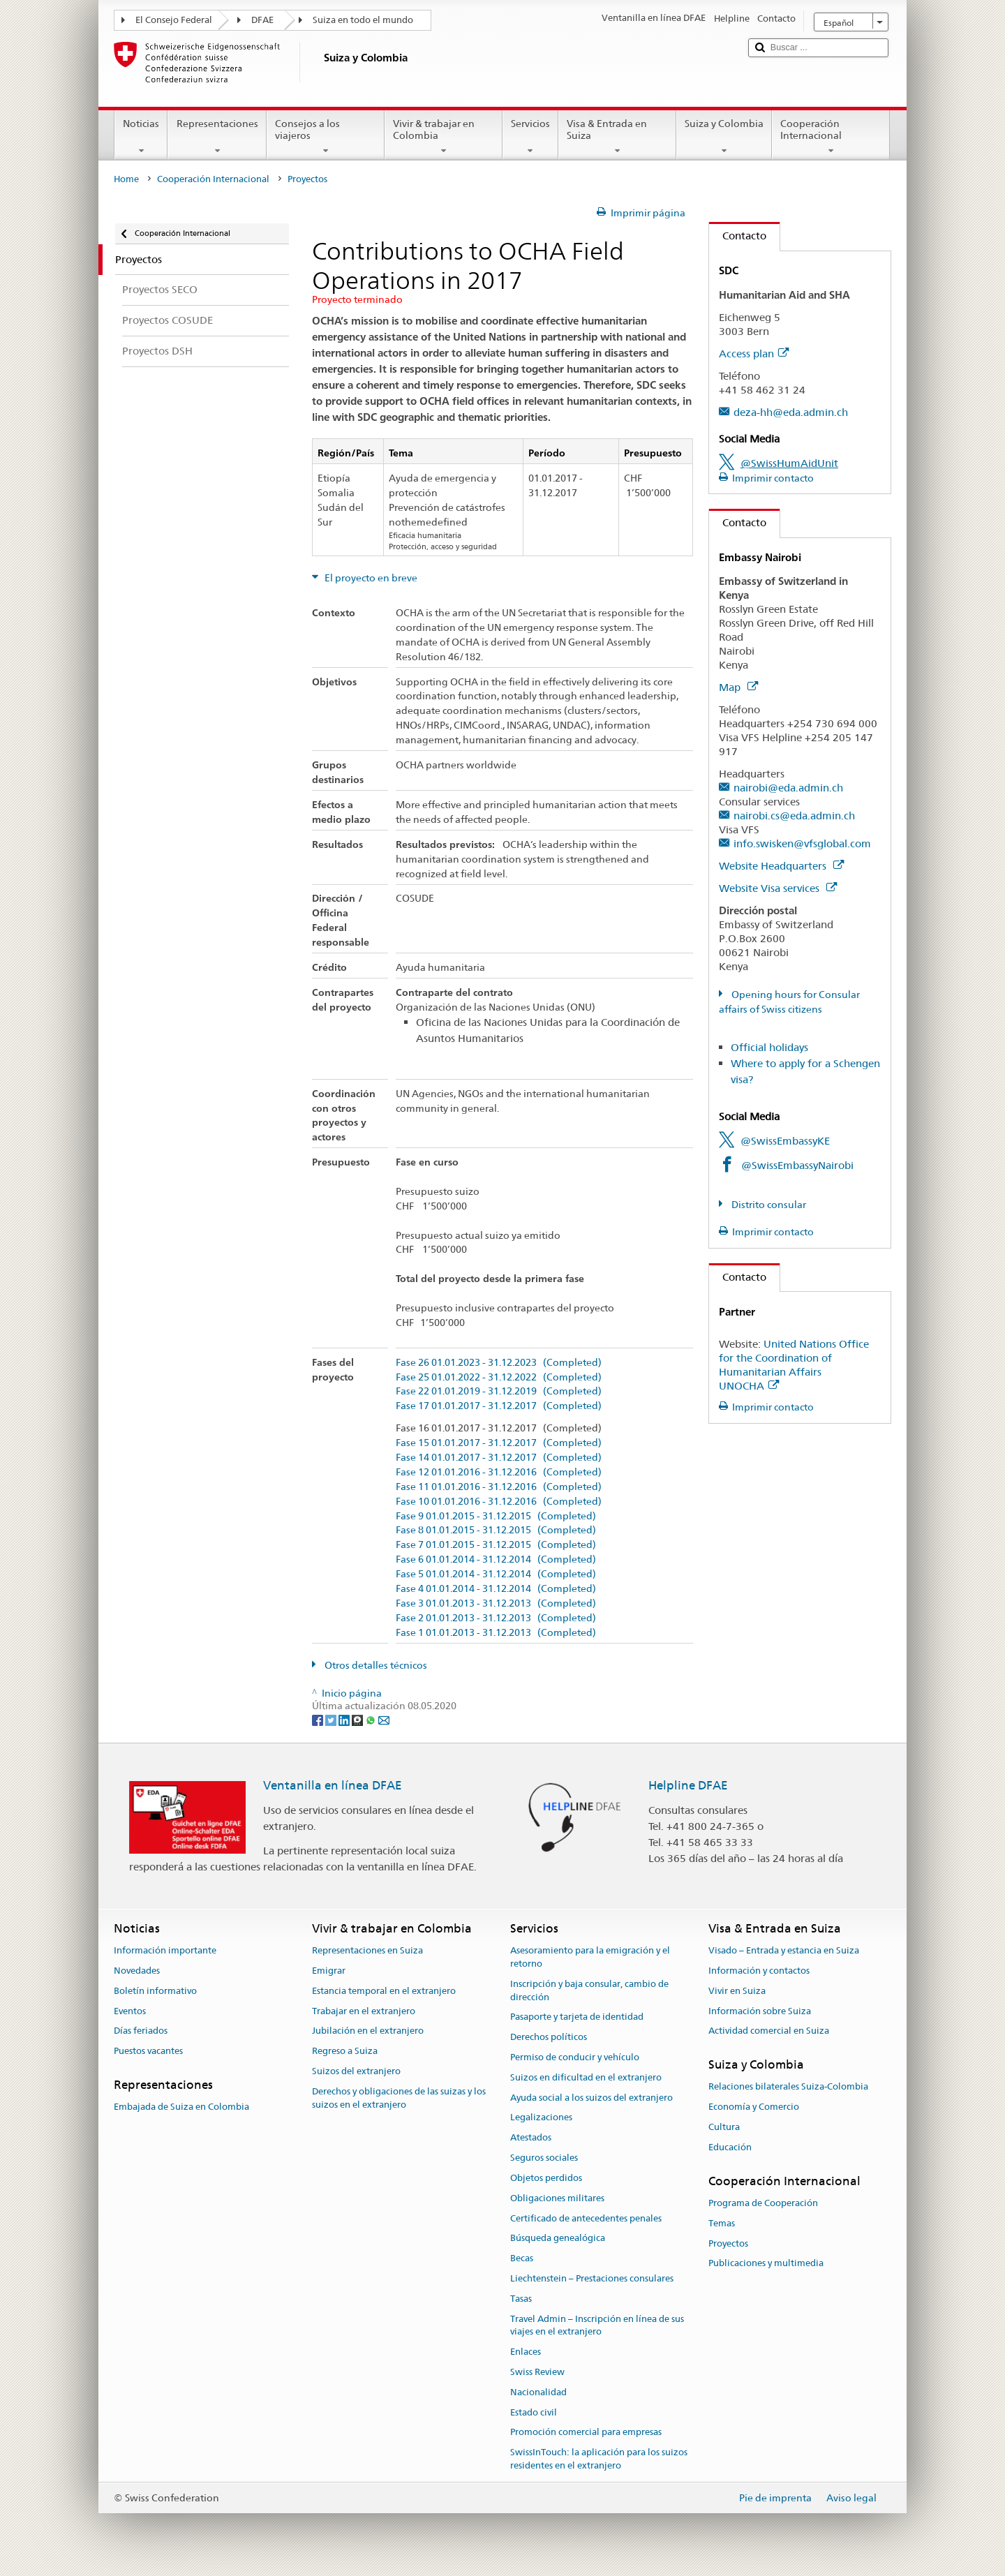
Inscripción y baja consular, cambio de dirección (589, 1990)
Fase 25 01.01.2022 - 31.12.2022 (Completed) (499, 1377)
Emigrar (328, 1970)
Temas (721, 2223)
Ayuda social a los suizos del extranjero (591, 2097)
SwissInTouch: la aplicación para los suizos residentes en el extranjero (598, 2459)
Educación (730, 2147)
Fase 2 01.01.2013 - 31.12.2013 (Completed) (496, 1618)
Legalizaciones (541, 2118)
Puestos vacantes (148, 2051)
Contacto (737, 235)
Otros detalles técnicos (374, 1665)
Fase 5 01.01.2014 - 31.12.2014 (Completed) (496, 1574)
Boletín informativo (155, 1991)
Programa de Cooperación (763, 2203)
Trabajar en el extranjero (363, 2011)
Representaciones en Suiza (367, 1950)
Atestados (530, 2138)
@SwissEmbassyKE (785, 1140)
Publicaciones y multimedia (766, 2263)
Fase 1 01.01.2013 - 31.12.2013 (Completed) (496, 1633)
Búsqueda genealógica (557, 2238)
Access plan (754, 353)
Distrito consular (767, 1204)
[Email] (383, 1719)
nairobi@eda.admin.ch (788, 787)
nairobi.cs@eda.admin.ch (794, 815)
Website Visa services (778, 888)
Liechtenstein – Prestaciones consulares (591, 2278)
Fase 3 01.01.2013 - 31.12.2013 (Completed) (496, 1603)
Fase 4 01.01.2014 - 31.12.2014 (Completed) (496, 1589)
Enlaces (525, 2351)
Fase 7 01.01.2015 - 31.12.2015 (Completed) (496, 1545)
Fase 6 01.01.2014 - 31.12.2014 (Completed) (496, 1559)
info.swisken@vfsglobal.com (802, 843)
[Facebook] (318, 1719)
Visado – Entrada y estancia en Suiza (783, 1950)
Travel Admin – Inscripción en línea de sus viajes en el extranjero (597, 2325)
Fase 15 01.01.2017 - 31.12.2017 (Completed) (499, 1443)
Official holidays (769, 1047)
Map (738, 687)
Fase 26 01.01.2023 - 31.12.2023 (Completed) (499, 1362)
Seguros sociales (544, 2157)
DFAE (262, 20)
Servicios (530, 137)
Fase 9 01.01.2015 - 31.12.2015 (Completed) (496, 1516)
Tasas (521, 2298)
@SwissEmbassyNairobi (797, 1165)
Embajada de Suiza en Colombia (181, 2107)
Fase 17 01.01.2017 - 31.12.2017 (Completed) (499, 1406)
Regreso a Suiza (345, 2051)
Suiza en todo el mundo (363, 20)
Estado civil (533, 2412)
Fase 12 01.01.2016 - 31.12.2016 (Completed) (499, 1472)
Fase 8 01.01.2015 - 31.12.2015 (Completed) (496, 1530)
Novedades (137, 1970)
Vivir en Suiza (737, 1991)
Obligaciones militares (557, 2198)
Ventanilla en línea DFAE (332, 1785)
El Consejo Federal (173, 20)
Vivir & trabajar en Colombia (443, 137)
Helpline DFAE (688, 1785)
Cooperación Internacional (831, 137)
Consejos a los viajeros (325, 137)
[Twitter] (331, 1719)
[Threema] (358, 1719)
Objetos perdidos (546, 2178)
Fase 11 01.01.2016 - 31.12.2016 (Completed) (499, 1487)
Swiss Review (537, 2372)
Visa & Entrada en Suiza (617, 137)
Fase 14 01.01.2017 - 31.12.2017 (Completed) (499, 1457)
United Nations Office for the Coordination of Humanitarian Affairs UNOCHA (794, 1364)
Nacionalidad (538, 2392)
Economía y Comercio (753, 2107)
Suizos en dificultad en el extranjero (586, 2077)
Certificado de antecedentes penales (586, 2218)
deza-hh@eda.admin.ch (791, 412)
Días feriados (141, 2031)
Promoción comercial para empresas (586, 2432)
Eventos (130, 2011)
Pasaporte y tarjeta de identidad (576, 2017)
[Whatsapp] (371, 1719)
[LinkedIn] (345, 1719)
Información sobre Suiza (759, 2011)
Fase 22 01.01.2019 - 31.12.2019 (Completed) (499, 1391)
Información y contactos (759, 1970)
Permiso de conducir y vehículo (574, 2057)
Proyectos (728, 2243)
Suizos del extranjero (356, 2071)
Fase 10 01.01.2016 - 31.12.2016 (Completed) (499, 1501)
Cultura (724, 2127)
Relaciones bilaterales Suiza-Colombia (788, 2087)
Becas (521, 2258)
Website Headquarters (781, 865)
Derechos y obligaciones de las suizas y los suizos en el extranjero (399, 2098)
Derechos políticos (548, 2037)
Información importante (165, 1950)
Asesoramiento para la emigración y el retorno (590, 1957)
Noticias (141, 137)
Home (126, 179)
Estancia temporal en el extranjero (384, 1991)
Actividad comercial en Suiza (768, 2031)
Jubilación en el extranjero (368, 2031)
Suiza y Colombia (724, 137)
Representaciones (216, 137)
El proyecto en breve (369, 577)
